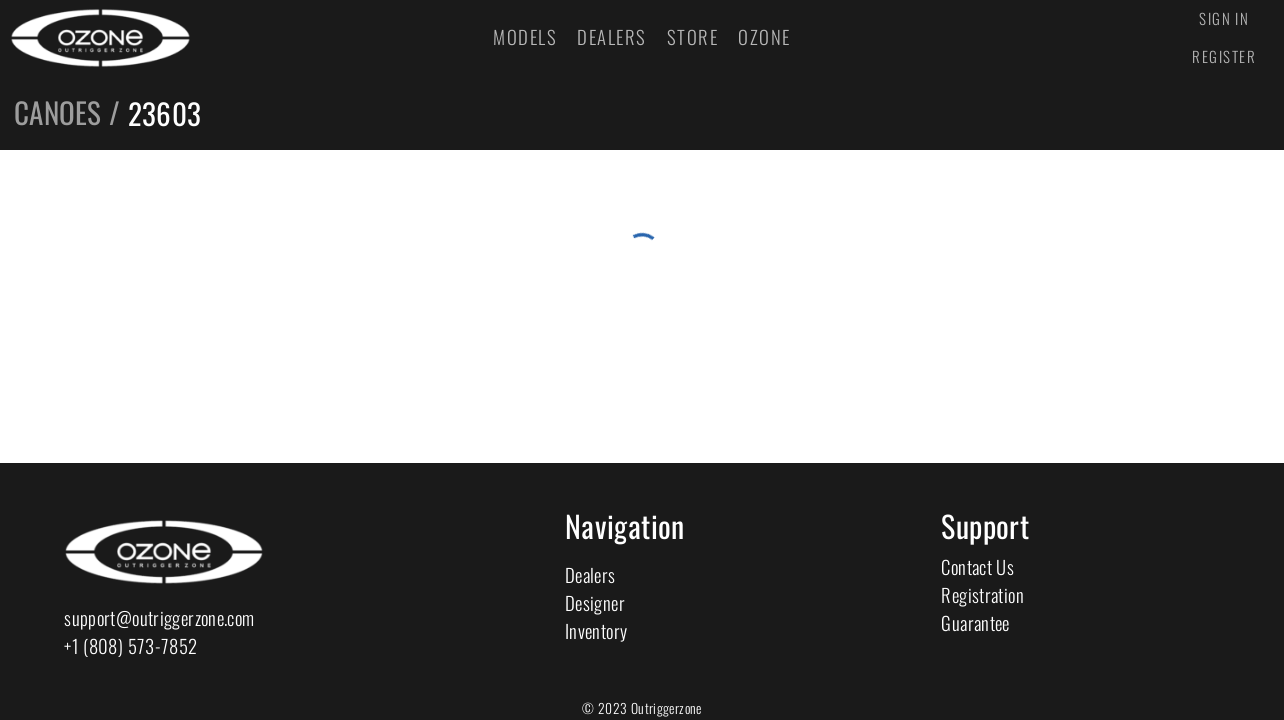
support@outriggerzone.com (159, 617)
